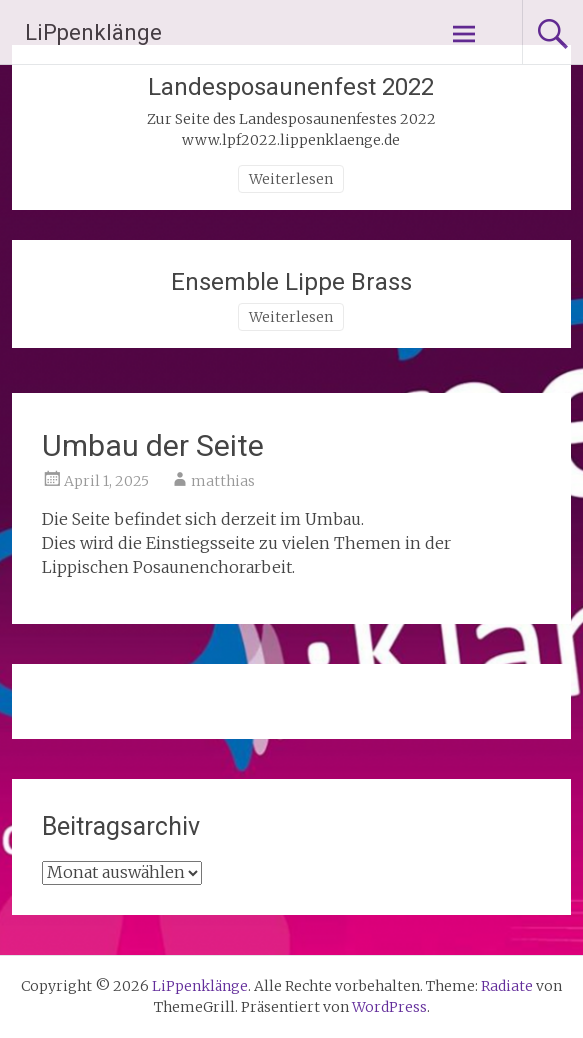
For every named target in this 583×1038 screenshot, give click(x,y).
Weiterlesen (291, 179)
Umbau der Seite (153, 445)
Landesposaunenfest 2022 (291, 87)
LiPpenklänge (93, 32)
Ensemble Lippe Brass (291, 282)
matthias (223, 481)
